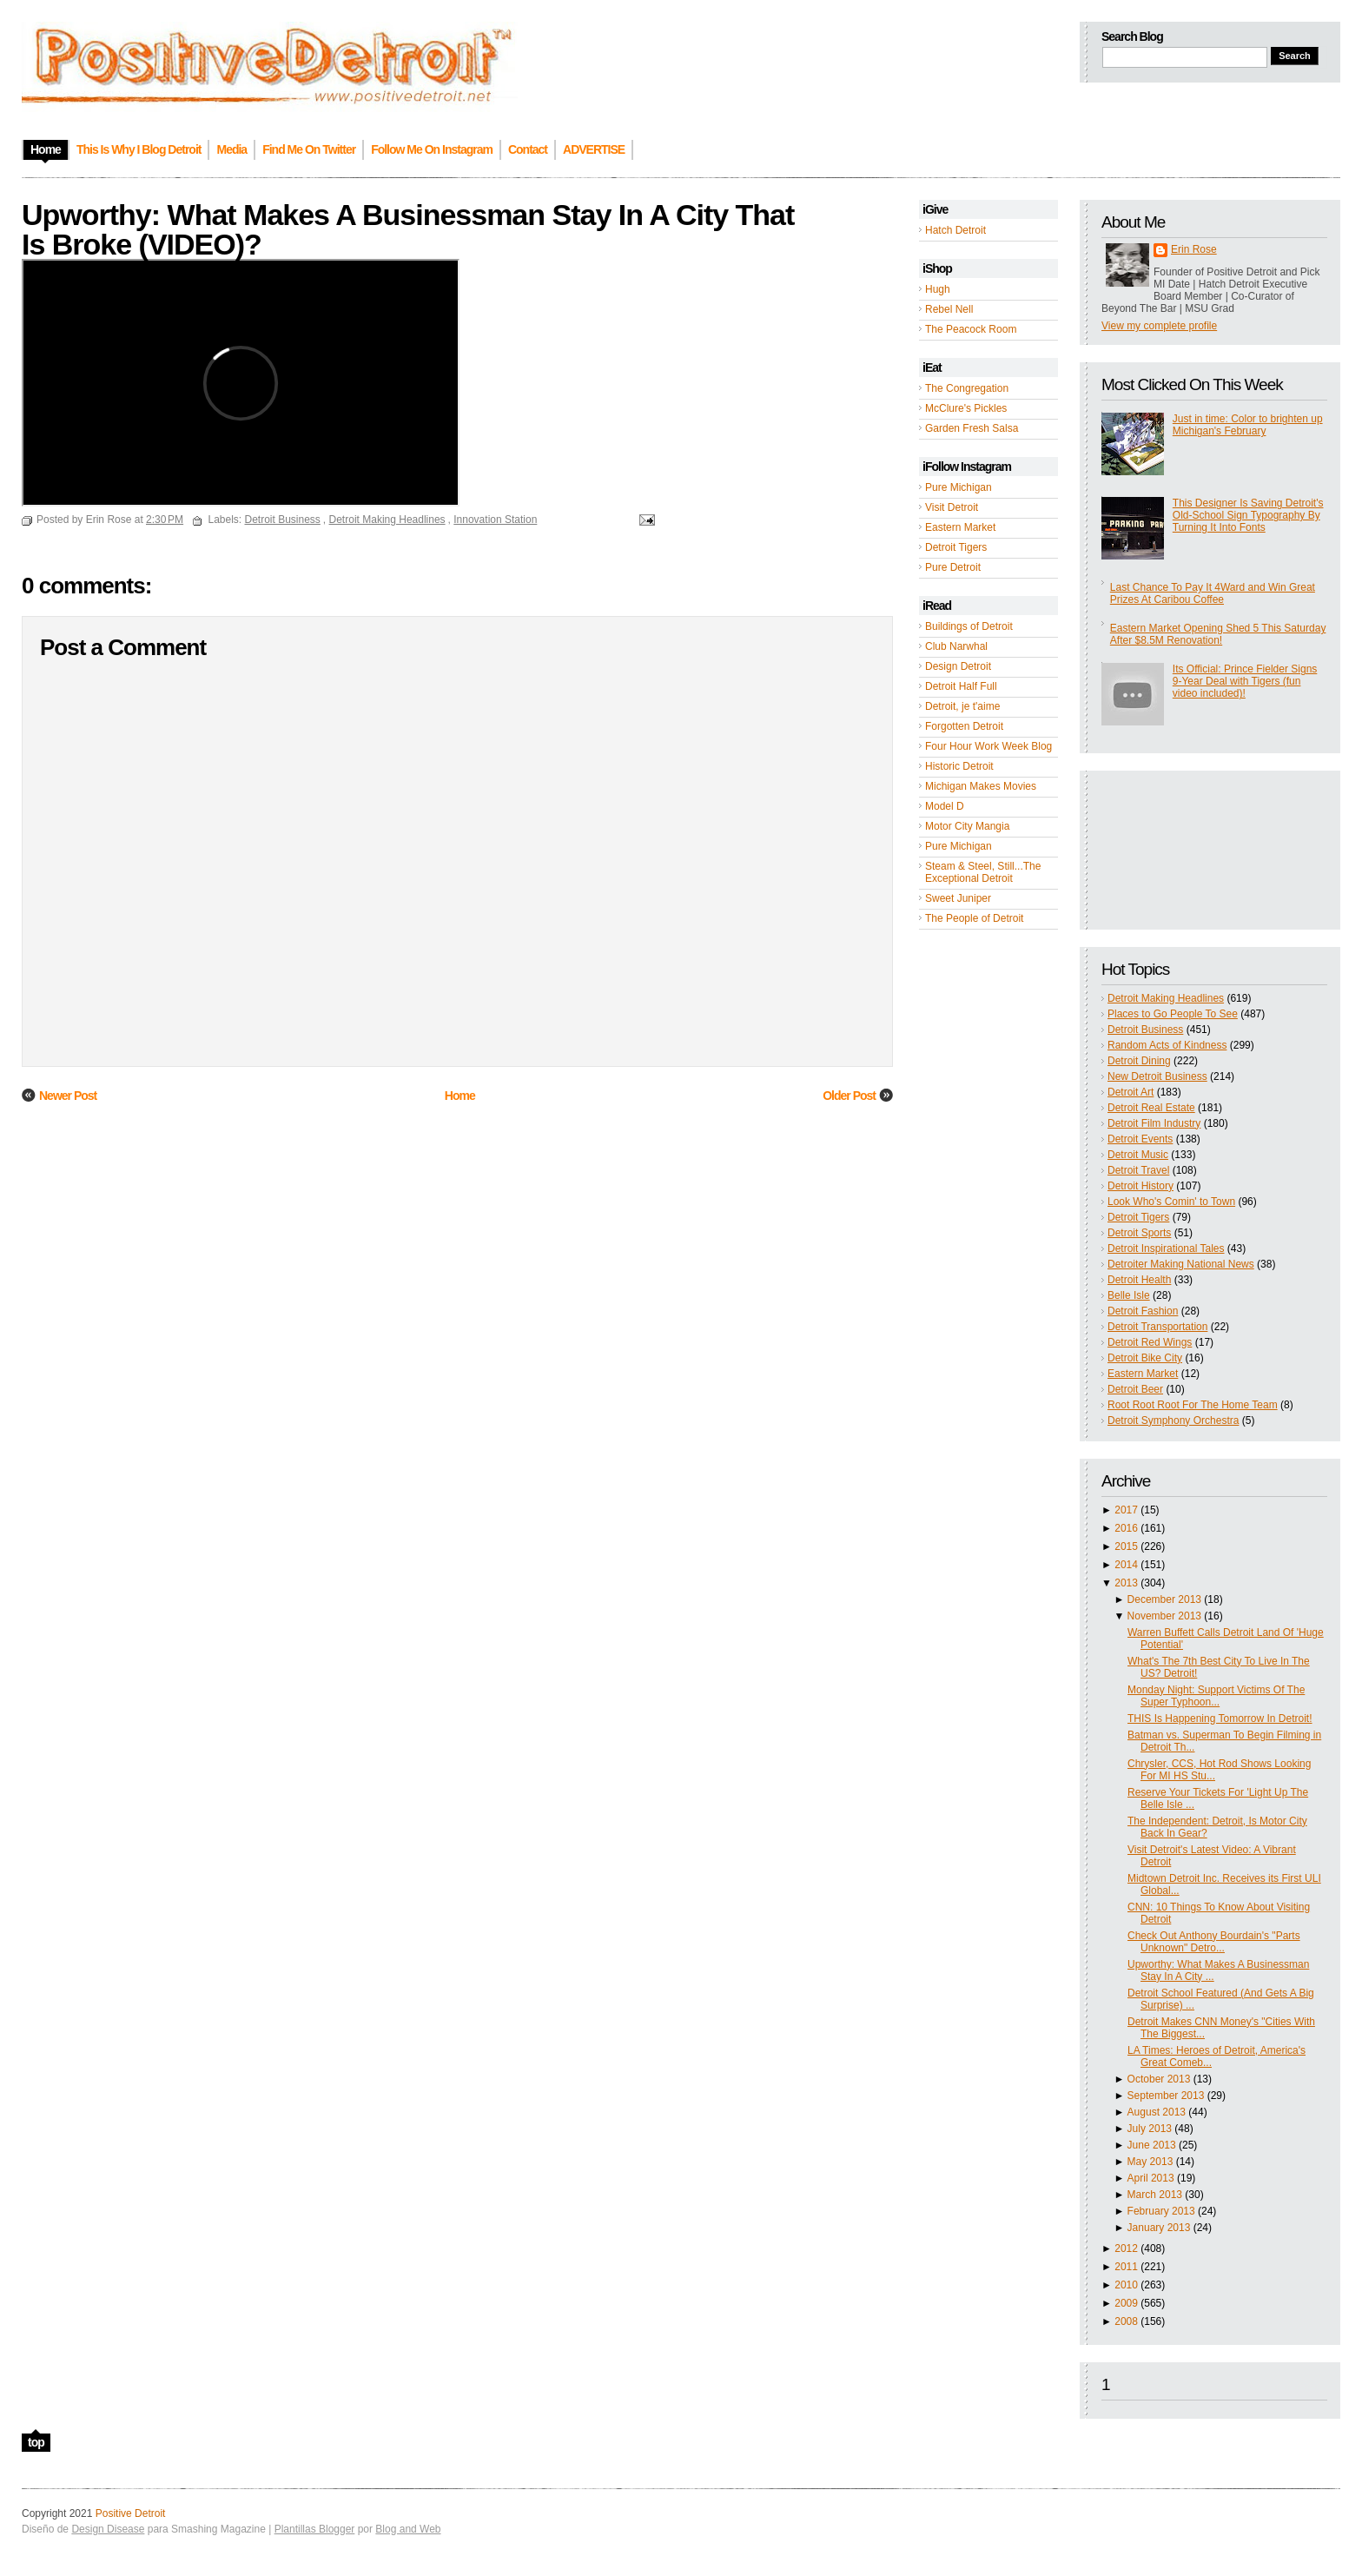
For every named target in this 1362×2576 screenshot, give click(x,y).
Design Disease (107, 2529)
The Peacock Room (970, 329)
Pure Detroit (953, 567)
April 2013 (1150, 2178)
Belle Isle (1128, 1295)
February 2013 (1161, 2211)
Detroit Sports (1139, 1233)
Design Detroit (958, 666)
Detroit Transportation (1157, 1327)
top (36, 2442)
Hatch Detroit (955, 230)
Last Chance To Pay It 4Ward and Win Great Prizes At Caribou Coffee (1212, 593)
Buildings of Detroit (969, 626)
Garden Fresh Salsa (971, 428)
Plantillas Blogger (314, 2529)
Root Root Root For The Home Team (1192, 1405)
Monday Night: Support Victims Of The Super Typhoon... (1216, 1696)
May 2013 (1150, 2161)
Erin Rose (1194, 249)
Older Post (849, 1096)
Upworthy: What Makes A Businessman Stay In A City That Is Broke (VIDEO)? (408, 229)
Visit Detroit (951, 507)
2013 (1126, 1583)
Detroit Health (1139, 1280)
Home (460, 1096)
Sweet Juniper (958, 898)
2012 (1126, 2248)
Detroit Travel (1138, 1170)
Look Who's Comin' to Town (1171, 1201)
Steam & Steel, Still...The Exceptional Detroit (983, 872)
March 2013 (1154, 2195)
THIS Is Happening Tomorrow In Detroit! (1219, 1718)
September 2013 (1166, 2095)
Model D (944, 806)
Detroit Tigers (956, 547)
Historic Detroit (959, 766)
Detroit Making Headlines (1165, 998)
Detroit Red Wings (1149, 1342)
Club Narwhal (956, 646)
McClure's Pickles (966, 408)
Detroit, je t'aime (962, 706)
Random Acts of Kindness (1166, 1045)
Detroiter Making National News (1180, 1264)
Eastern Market (960, 527)
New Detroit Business (1157, 1076)
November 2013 (1164, 1616)
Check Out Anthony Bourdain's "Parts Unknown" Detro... (1213, 1942)
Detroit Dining (1139, 1061)
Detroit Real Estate (1151, 1108)
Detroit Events (1140, 1139)
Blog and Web (407, 2529)
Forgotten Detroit (964, 726)
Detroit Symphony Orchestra (1173, 1420)
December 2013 (1164, 1599)
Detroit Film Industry (1153, 1123)
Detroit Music (1137, 1155)
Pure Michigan (958, 487)
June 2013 (1151, 2145)
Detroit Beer (1135, 1389)
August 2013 (1156, 2112)
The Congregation (966, 388)
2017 (1126, 1510)
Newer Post (67, 1096)
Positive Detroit (131, 2513)
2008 (1126, 2321)
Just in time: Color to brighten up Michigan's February (1248, 425)
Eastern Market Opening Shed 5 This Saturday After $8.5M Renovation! (1218, 634)
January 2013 (1159, 2228)
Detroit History (1140, 1186)
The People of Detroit (974, 918)
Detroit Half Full (961, 686)
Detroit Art (1130, 1092)
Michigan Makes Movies (980, 786)
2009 (1126, 2303)
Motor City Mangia (967, 826)
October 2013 (1159, 2079)
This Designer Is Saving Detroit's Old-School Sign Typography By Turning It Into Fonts (1248, 515)
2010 (1126, 2285)
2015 (1126, 1546)
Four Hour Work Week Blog (988, 746)
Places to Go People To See (1172, 1014)
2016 (1126, 1528)
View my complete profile (1159, 326)
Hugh (937, 289)
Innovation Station (495, 519)
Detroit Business (1145, 1029)
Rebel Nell (949, 309)
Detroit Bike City (1144, 1358)
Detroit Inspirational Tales (1166, 1248)
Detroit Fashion (1142, 1311)
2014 (1126, 1565)
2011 (1126, 2267)
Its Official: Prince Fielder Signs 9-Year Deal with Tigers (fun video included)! (1245, 681)
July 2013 (1149, 2128)
